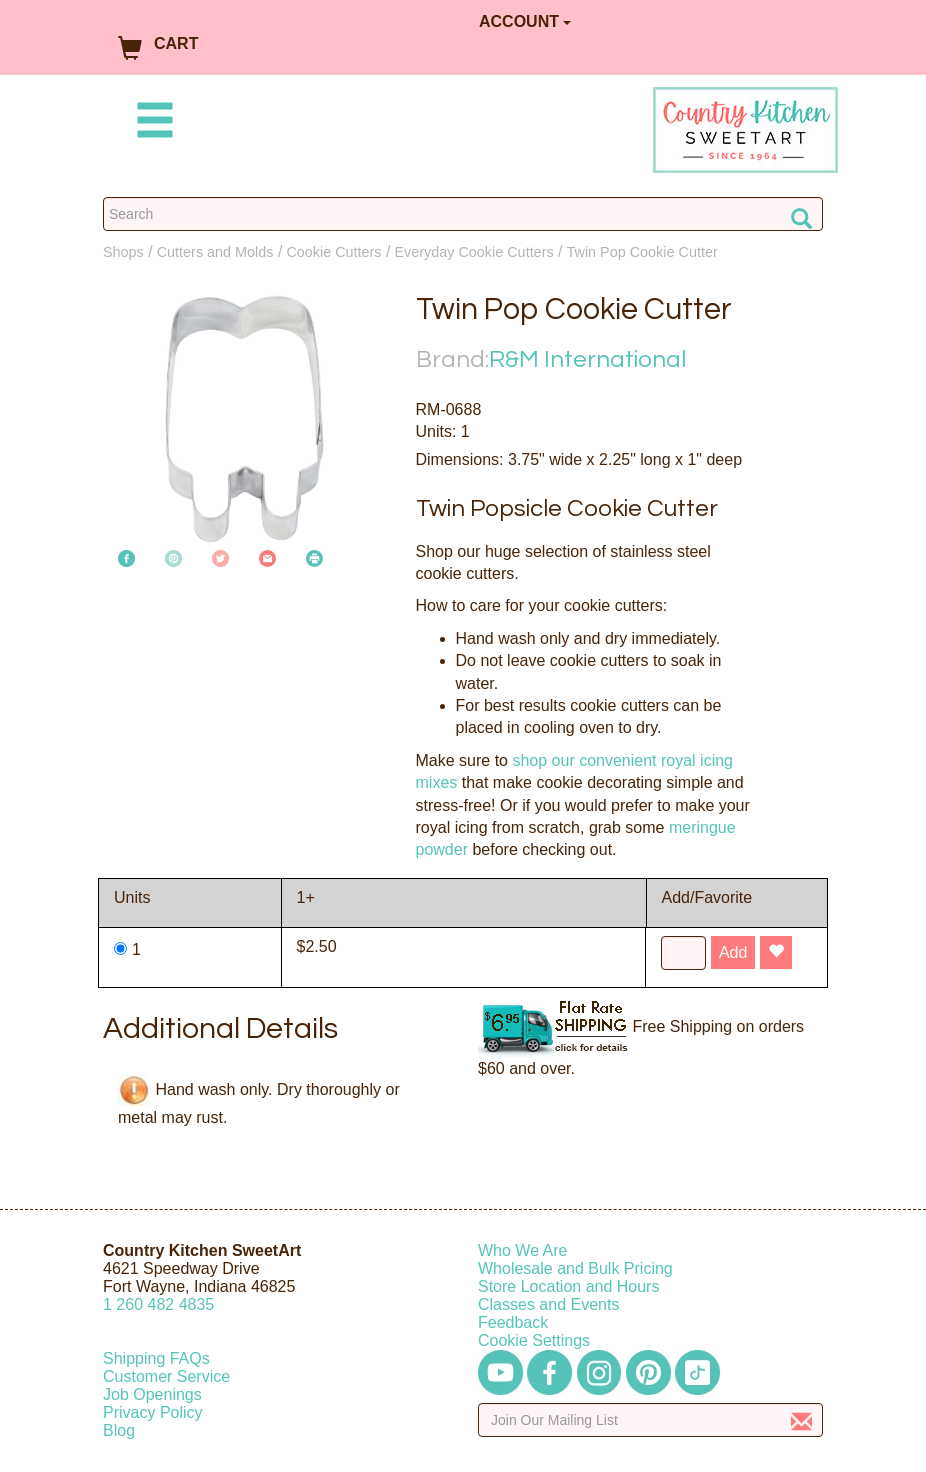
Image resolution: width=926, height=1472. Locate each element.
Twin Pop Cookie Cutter (642, 252)
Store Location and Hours (568, 1286)
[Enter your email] (650, 1420)
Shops (123, 252)
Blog (119, 1430)
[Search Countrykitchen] (463, 214)
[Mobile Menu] (151, 123)
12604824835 (158, 1304)
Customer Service (166, 1376)
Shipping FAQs (156, 1358)
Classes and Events (548, 1304)
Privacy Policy (153, 1412)
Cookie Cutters (333, 252)
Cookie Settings (534, 1340)
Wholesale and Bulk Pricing (575, 1268)
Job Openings (152, 1394)
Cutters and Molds (215, 252)
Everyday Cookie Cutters (473, 252)
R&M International (587, 359)
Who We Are (523, 1250)
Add (733, 952)
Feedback (513, 1322)
